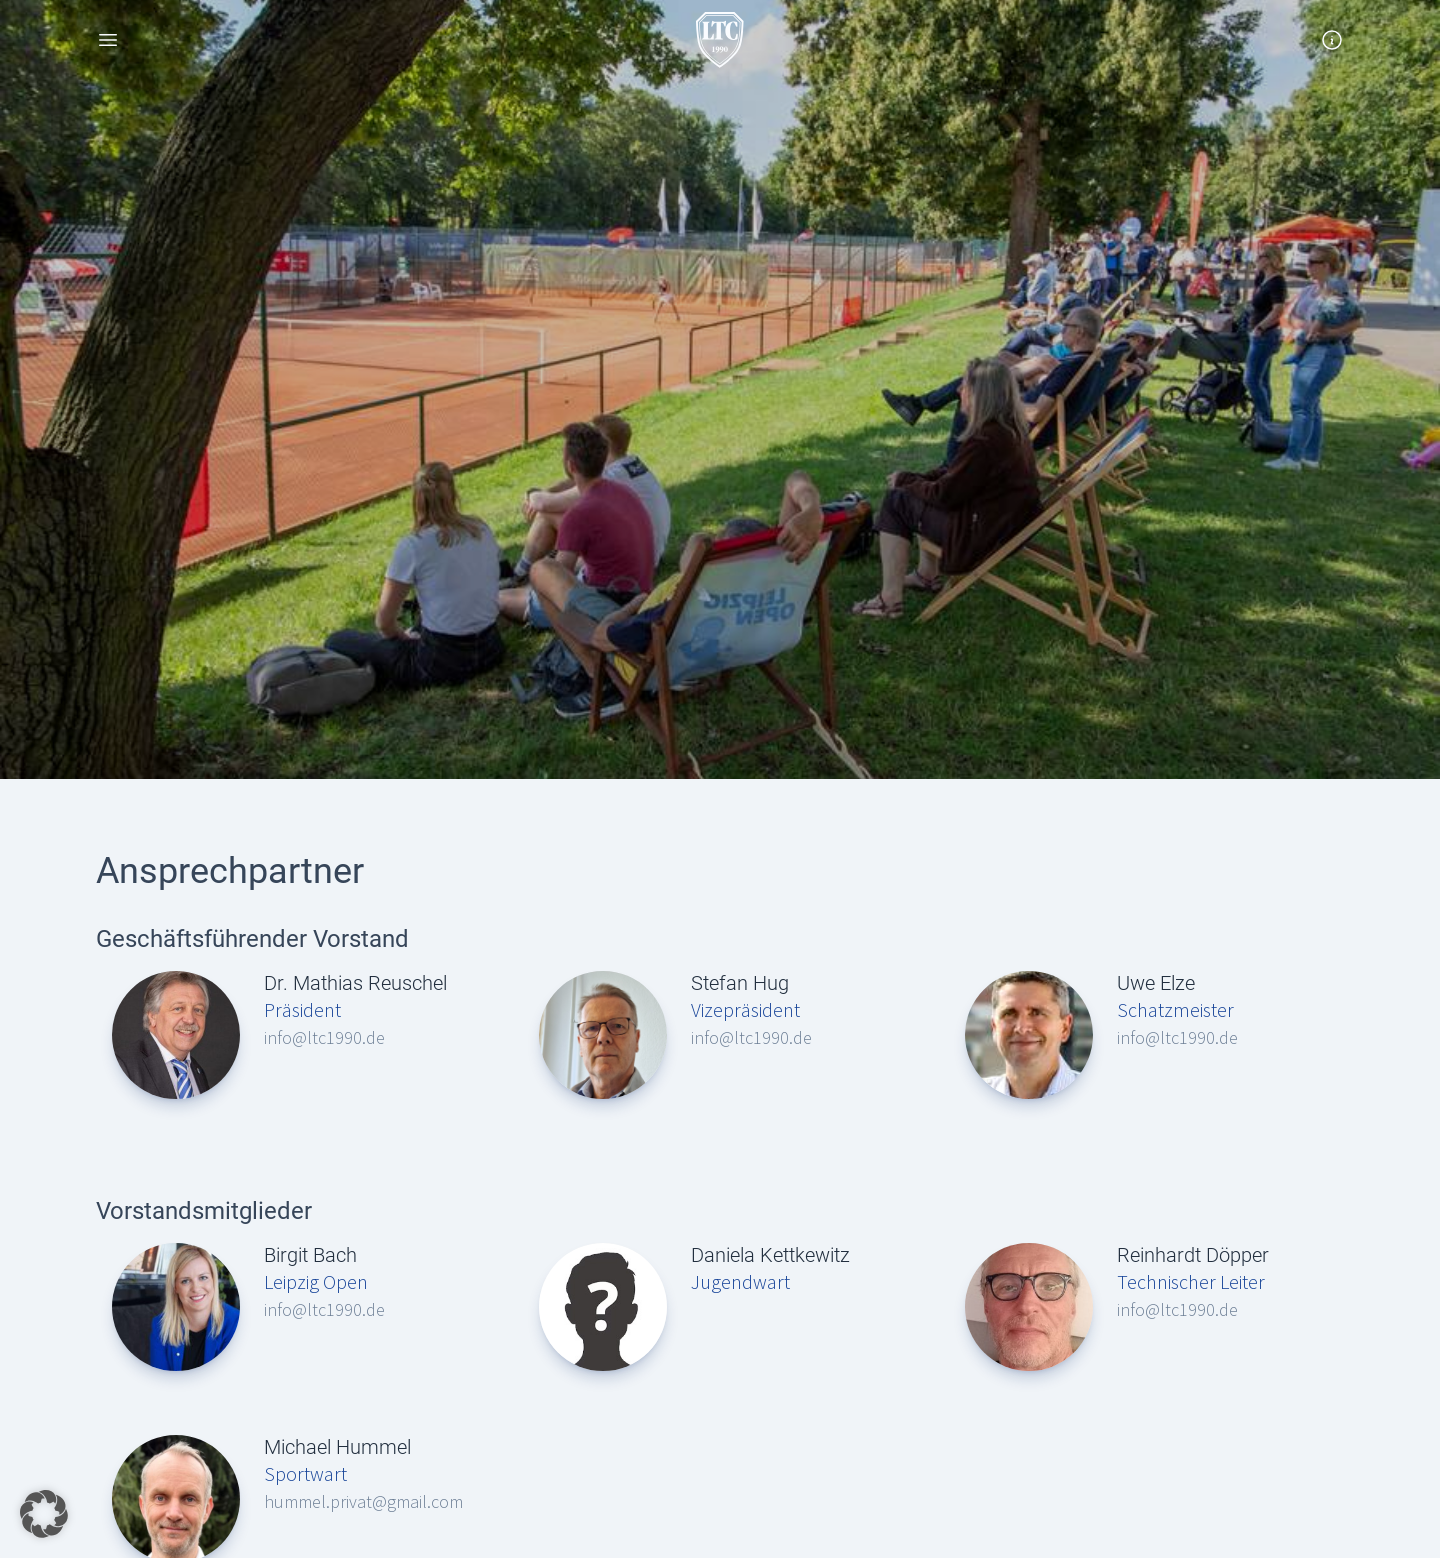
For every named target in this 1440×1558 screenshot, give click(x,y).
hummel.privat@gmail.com (363, 1501)
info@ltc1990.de (324, 1037)
